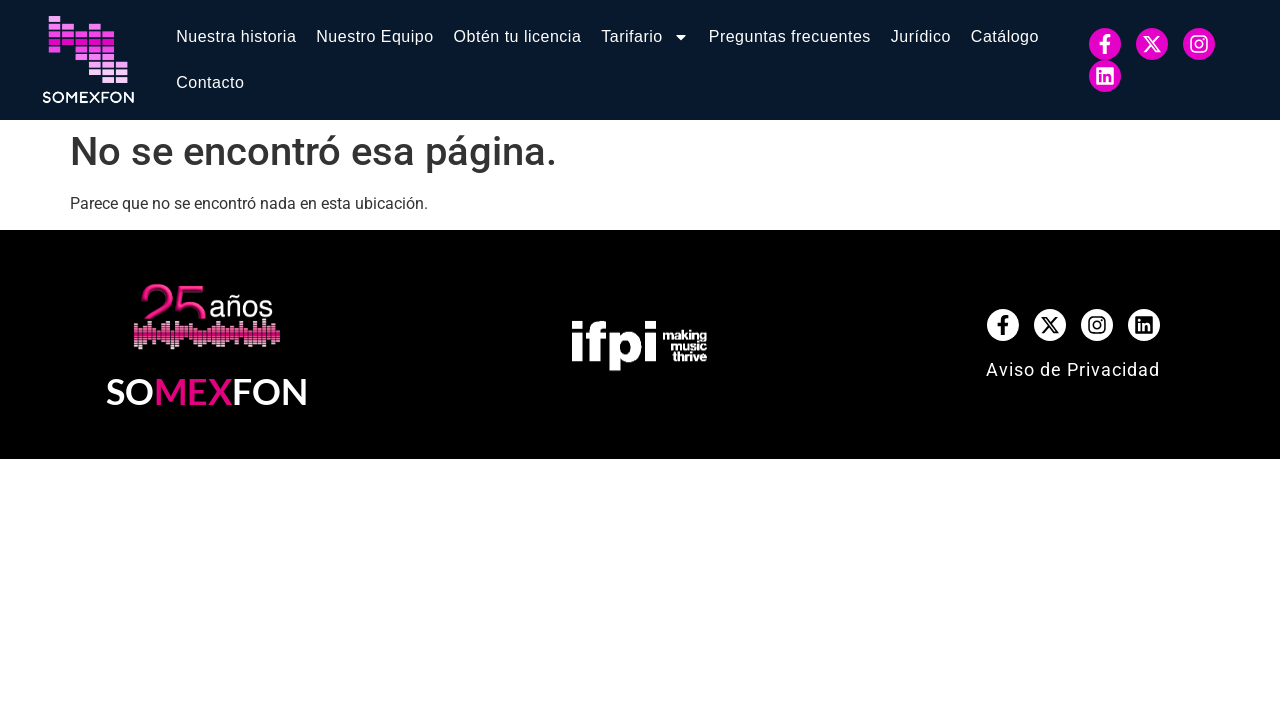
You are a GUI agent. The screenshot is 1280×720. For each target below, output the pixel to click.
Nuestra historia (236, 36)
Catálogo (1005, 36)
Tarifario (644, 37)
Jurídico (921, 36)
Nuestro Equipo (374, 36)
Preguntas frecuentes (790, 36)
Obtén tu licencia (518, 36)
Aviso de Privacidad (1073, 369)
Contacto (210, 82)
